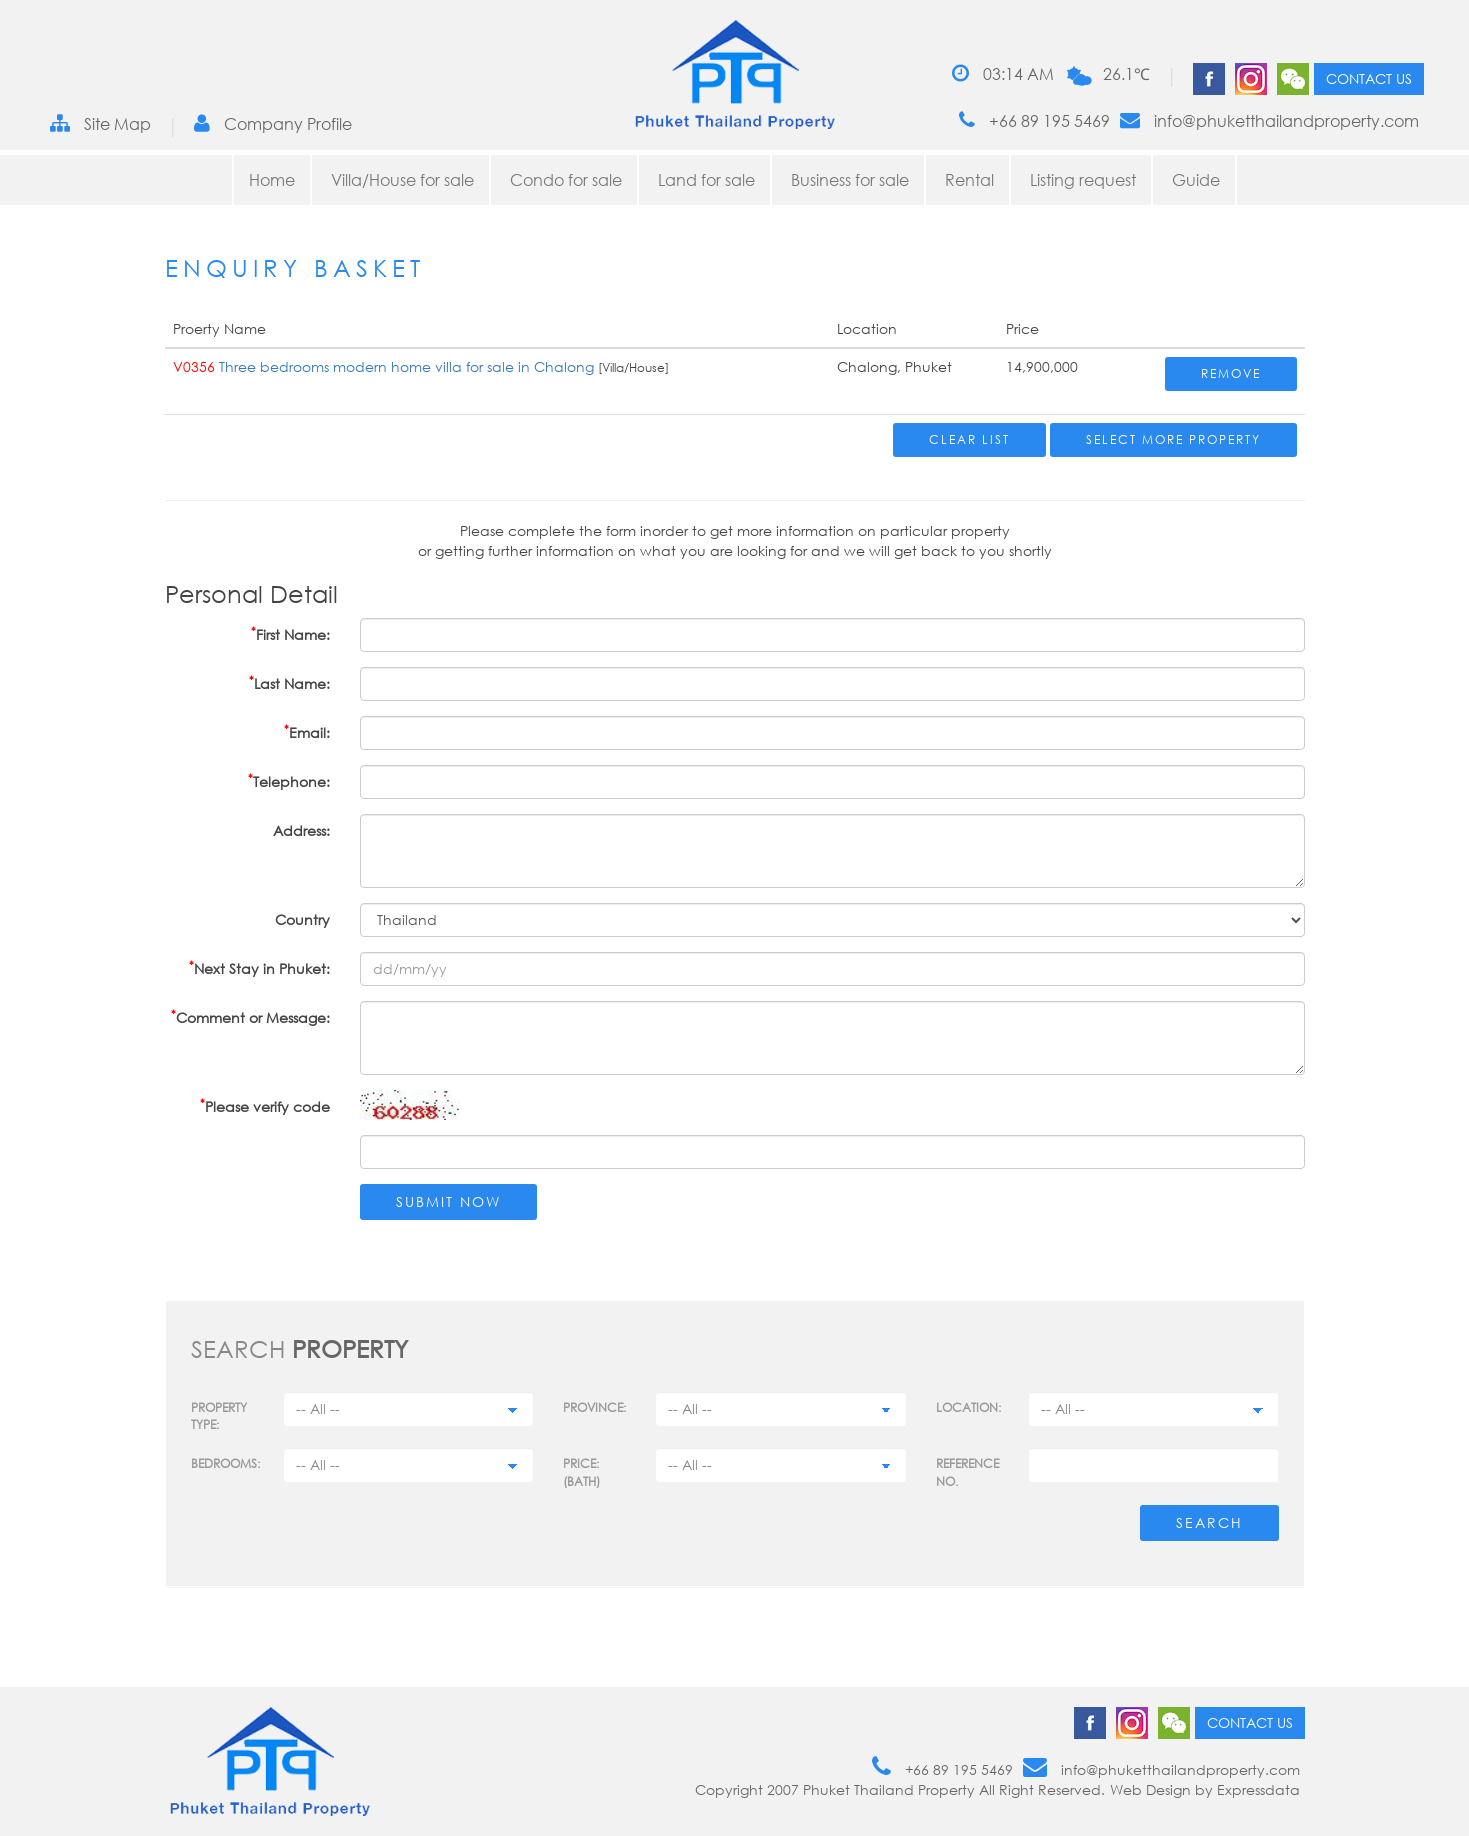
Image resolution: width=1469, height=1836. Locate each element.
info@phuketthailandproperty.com (1269, 120)
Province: (594, 1407)
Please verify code (265, 1105)
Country (302, 919)
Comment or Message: (250, 1016)
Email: (307, 731)
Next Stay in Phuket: (259, 967)
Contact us (1369, 78)
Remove (1231, 373)
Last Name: (289, 682)
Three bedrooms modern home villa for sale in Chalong (408, 366)
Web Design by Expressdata (1205, 1789)
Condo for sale (566, 180)
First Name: (290, 633)
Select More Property (1173, 439)
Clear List (969, 439)
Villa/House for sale (402, 180)
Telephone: (289, 780)
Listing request (1083, 180)
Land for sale (706, 180)
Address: (301, 830)
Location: (968, 1407)
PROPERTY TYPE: (219, 1416)
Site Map (100, 123)
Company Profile (273, 123)
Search (1209, 1522)
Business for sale (850, 180)
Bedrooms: (225, 1463)
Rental (969, 180)
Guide (1196, 180)
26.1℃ (1126, 74)
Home (272, 180)
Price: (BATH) (581, 1472)
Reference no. (967, 1472)
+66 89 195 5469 (1034, 120)
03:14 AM (1003, 73)
